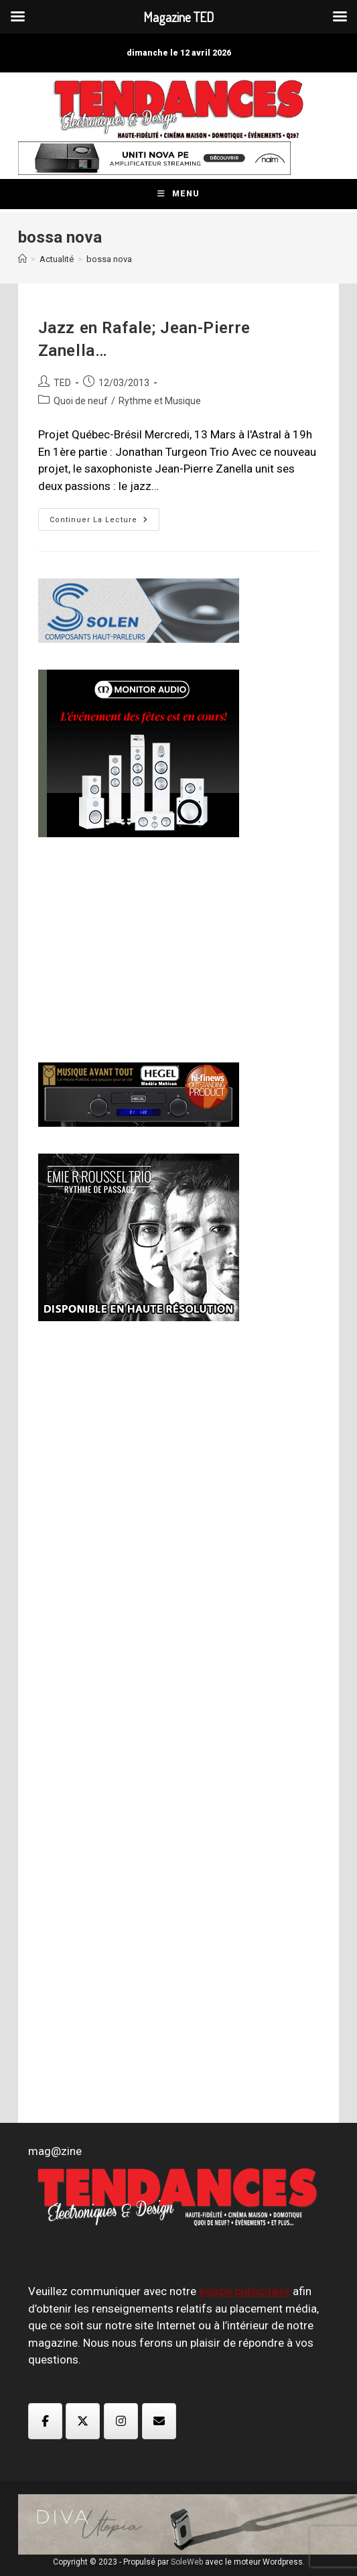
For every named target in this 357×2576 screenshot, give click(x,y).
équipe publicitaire (244, 2291)
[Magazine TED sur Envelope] (159, 2421)
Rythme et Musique (160, 400)
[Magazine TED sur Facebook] (45, 2421)
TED (62, 382)
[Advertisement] (138, 948)
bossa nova (109, 259)
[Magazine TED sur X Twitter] (83, 2421)
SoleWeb (187, 2562)
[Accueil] (22, 259)
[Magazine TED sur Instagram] (121, 2421)
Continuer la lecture (104, 522)
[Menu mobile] (178, 194)
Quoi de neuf (81, 400)
